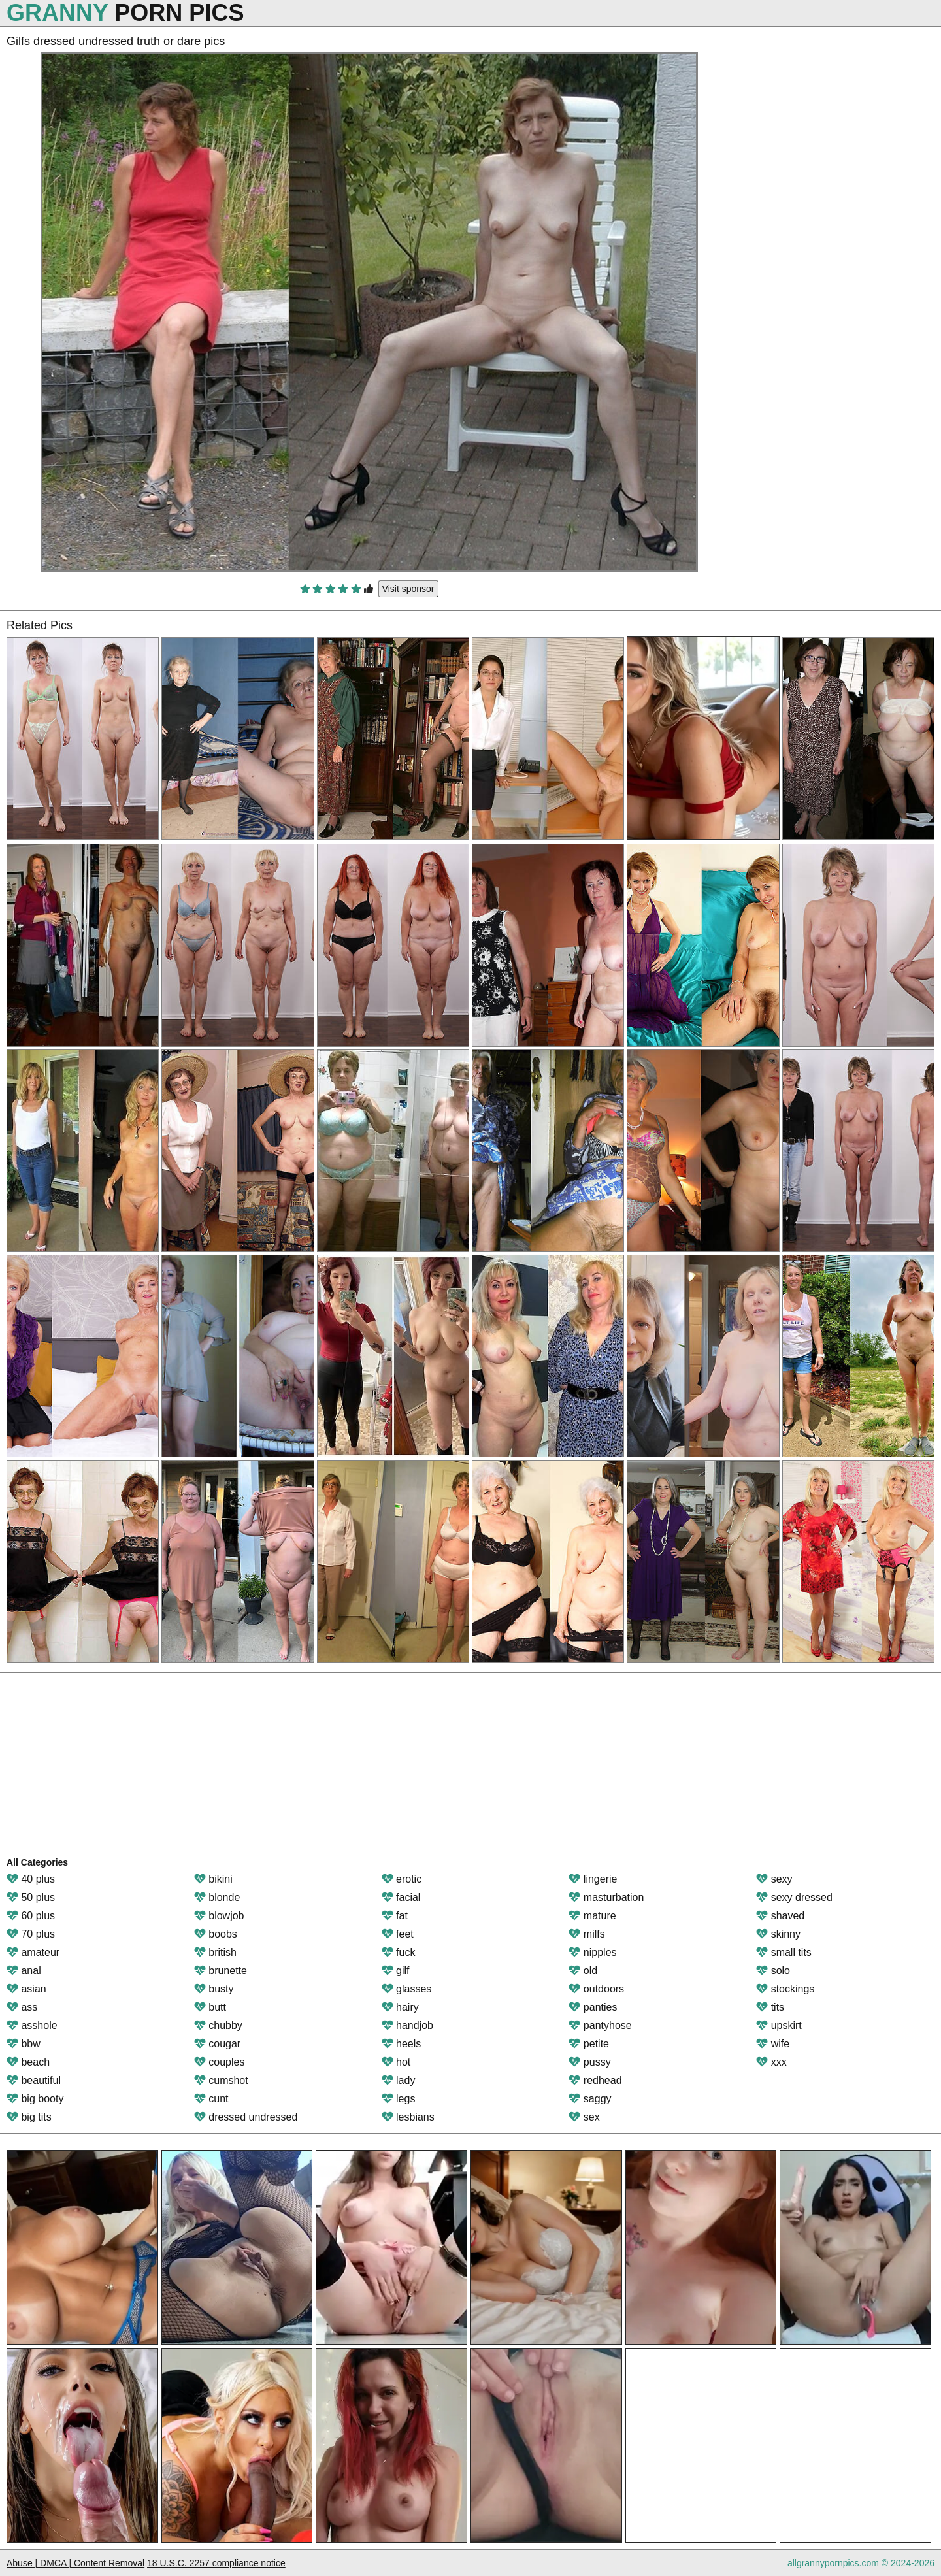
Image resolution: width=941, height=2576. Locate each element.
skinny (778, 1934)
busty (214, 1988)
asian (26, 1988)
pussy (589, 2062)
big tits (29, 2116)
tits (770, 2007)
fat (395, 1915)
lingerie (593, 1879)
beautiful (34, 2080)
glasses (407, 1988)
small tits (784, 1952)
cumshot (221, 2080)
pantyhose (600, 2025)
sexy (774, 1879)
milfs (586, 1934)
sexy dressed (794, 1897)
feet (398, 1934)
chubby (218, 2025)
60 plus (31, 1915)
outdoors (596, 1988)
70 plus (31, 1934)
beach (28, 2062)
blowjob (219, 1915)
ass (22, 2007)
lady (399, 2080)
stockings (785, 1988)
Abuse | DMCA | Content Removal (75, 2563)
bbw (24, 2043)
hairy (400, 2007)
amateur (33, 1952)
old (583, 1970)
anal (24, 1970)
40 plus (31, 1879)
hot (396, 2062)
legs (399, 2098)
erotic (402, 1879)
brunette (220, 1970)
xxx (771, 2062)
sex (584, 2116)
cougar (217, 2043)
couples (219, 2062)
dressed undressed (246, 2116)
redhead (595, 2080)
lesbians (408, 2116)
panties (593, 2007)
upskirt (779, 2025)
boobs (215, 1934)
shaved (780, 1915)
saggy (590, 2098)
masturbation (606, 1897)
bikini (213, 1879)
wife (772, 2043)
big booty (35, 2098)
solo (773, 1970)
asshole (32, 2025)
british (215, 1952)
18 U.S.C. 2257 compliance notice (216, 2563)
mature (592, 1915)
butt (210, 2007)
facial (401, 1897)
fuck (399, 1952)
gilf (396, 1970)
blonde (217, 1897)
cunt (211, 2098)
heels (401, 2043)
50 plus (31, 1897)
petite (589, 2043)
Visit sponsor (408, 589)
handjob (407, 2025)
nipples (592, 1952)
